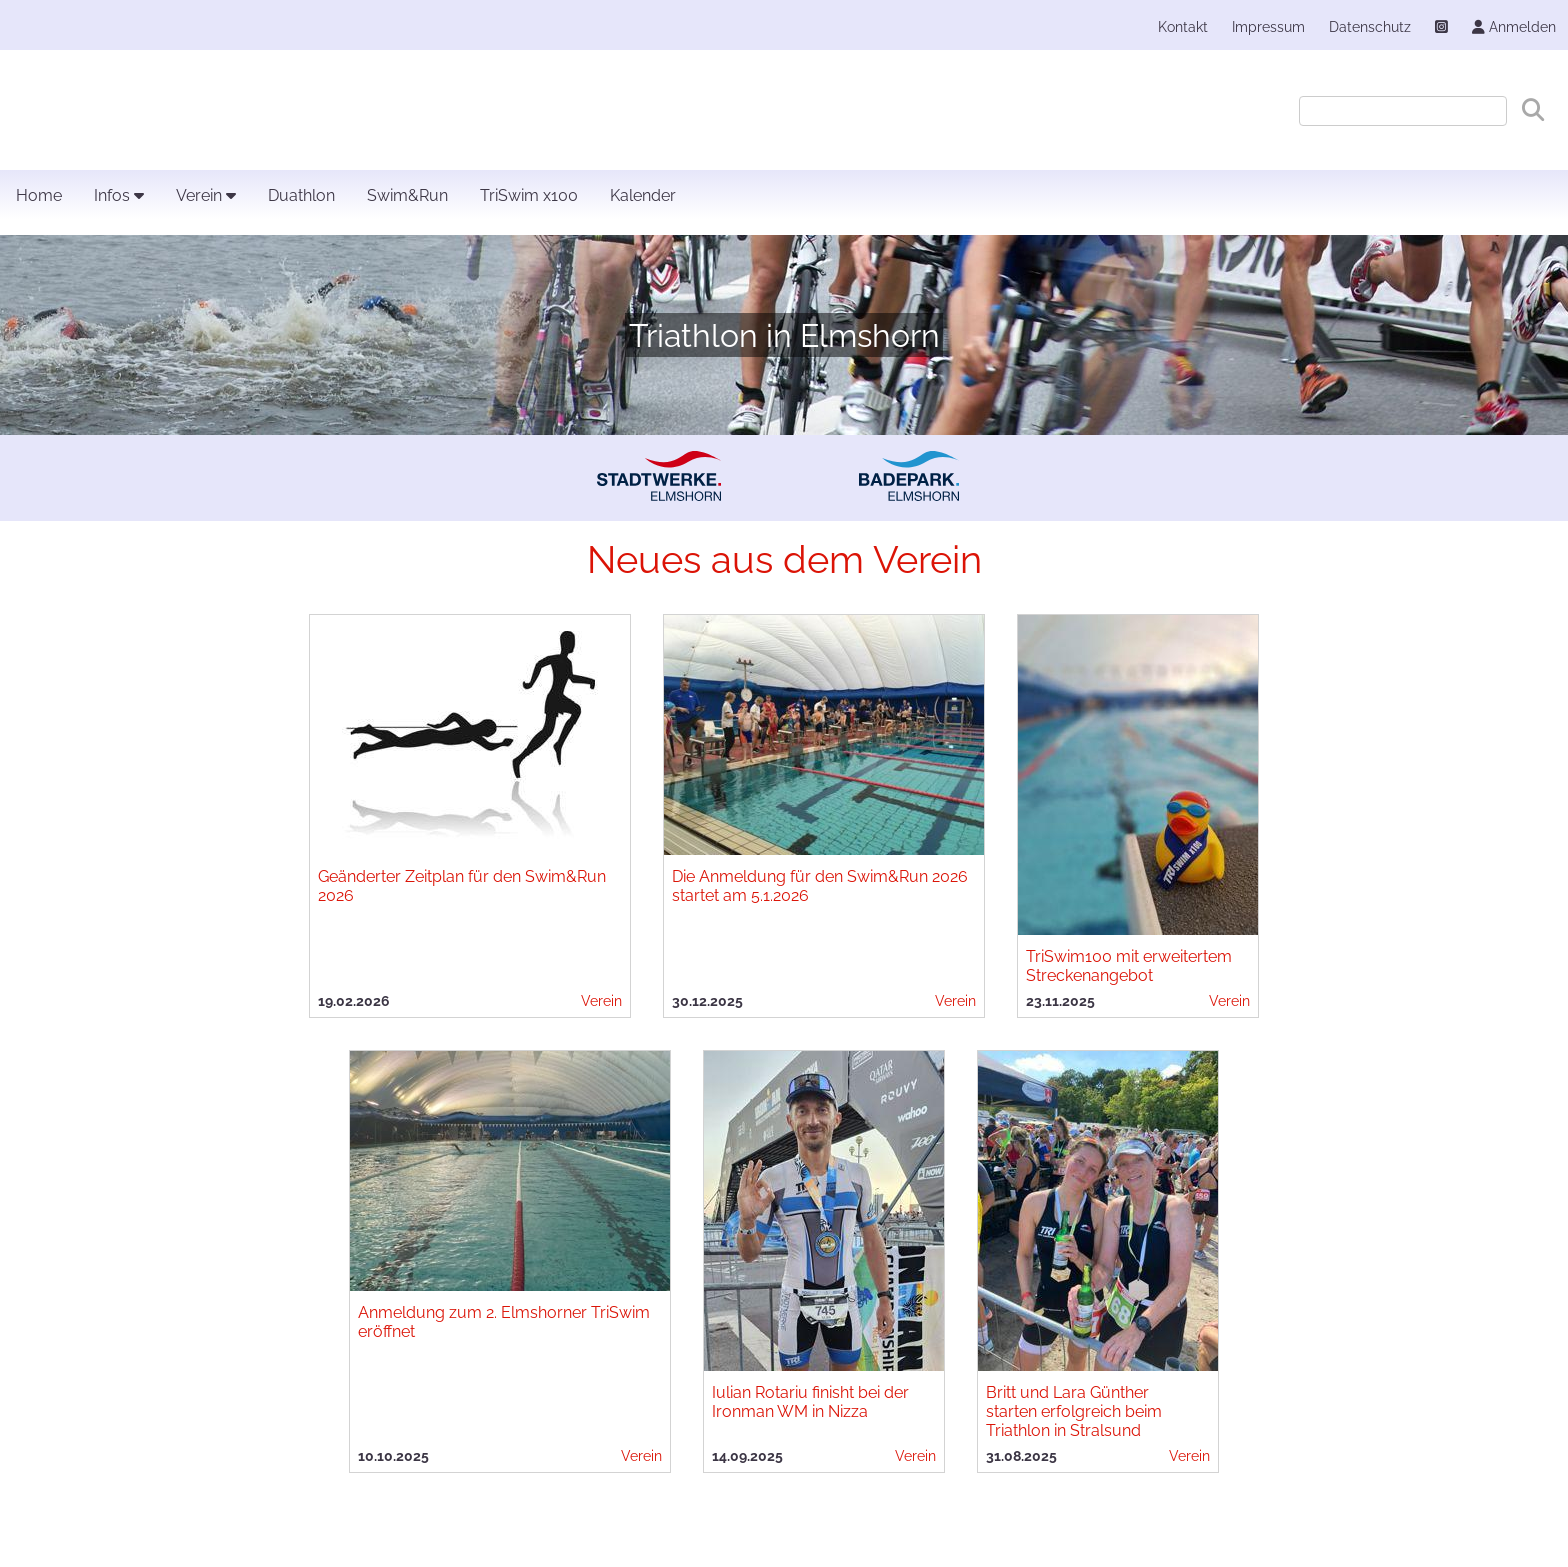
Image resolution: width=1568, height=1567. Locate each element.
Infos (119, 195)
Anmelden (1514, 26)
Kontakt (1183, 26)
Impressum (1268, 26)
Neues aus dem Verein (784, 559)
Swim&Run (407, 195)
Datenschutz (1370, 26)
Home (39, 195)
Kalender (643, 195)
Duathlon (301, 195)
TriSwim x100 (529, 195)
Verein (206, 195)
